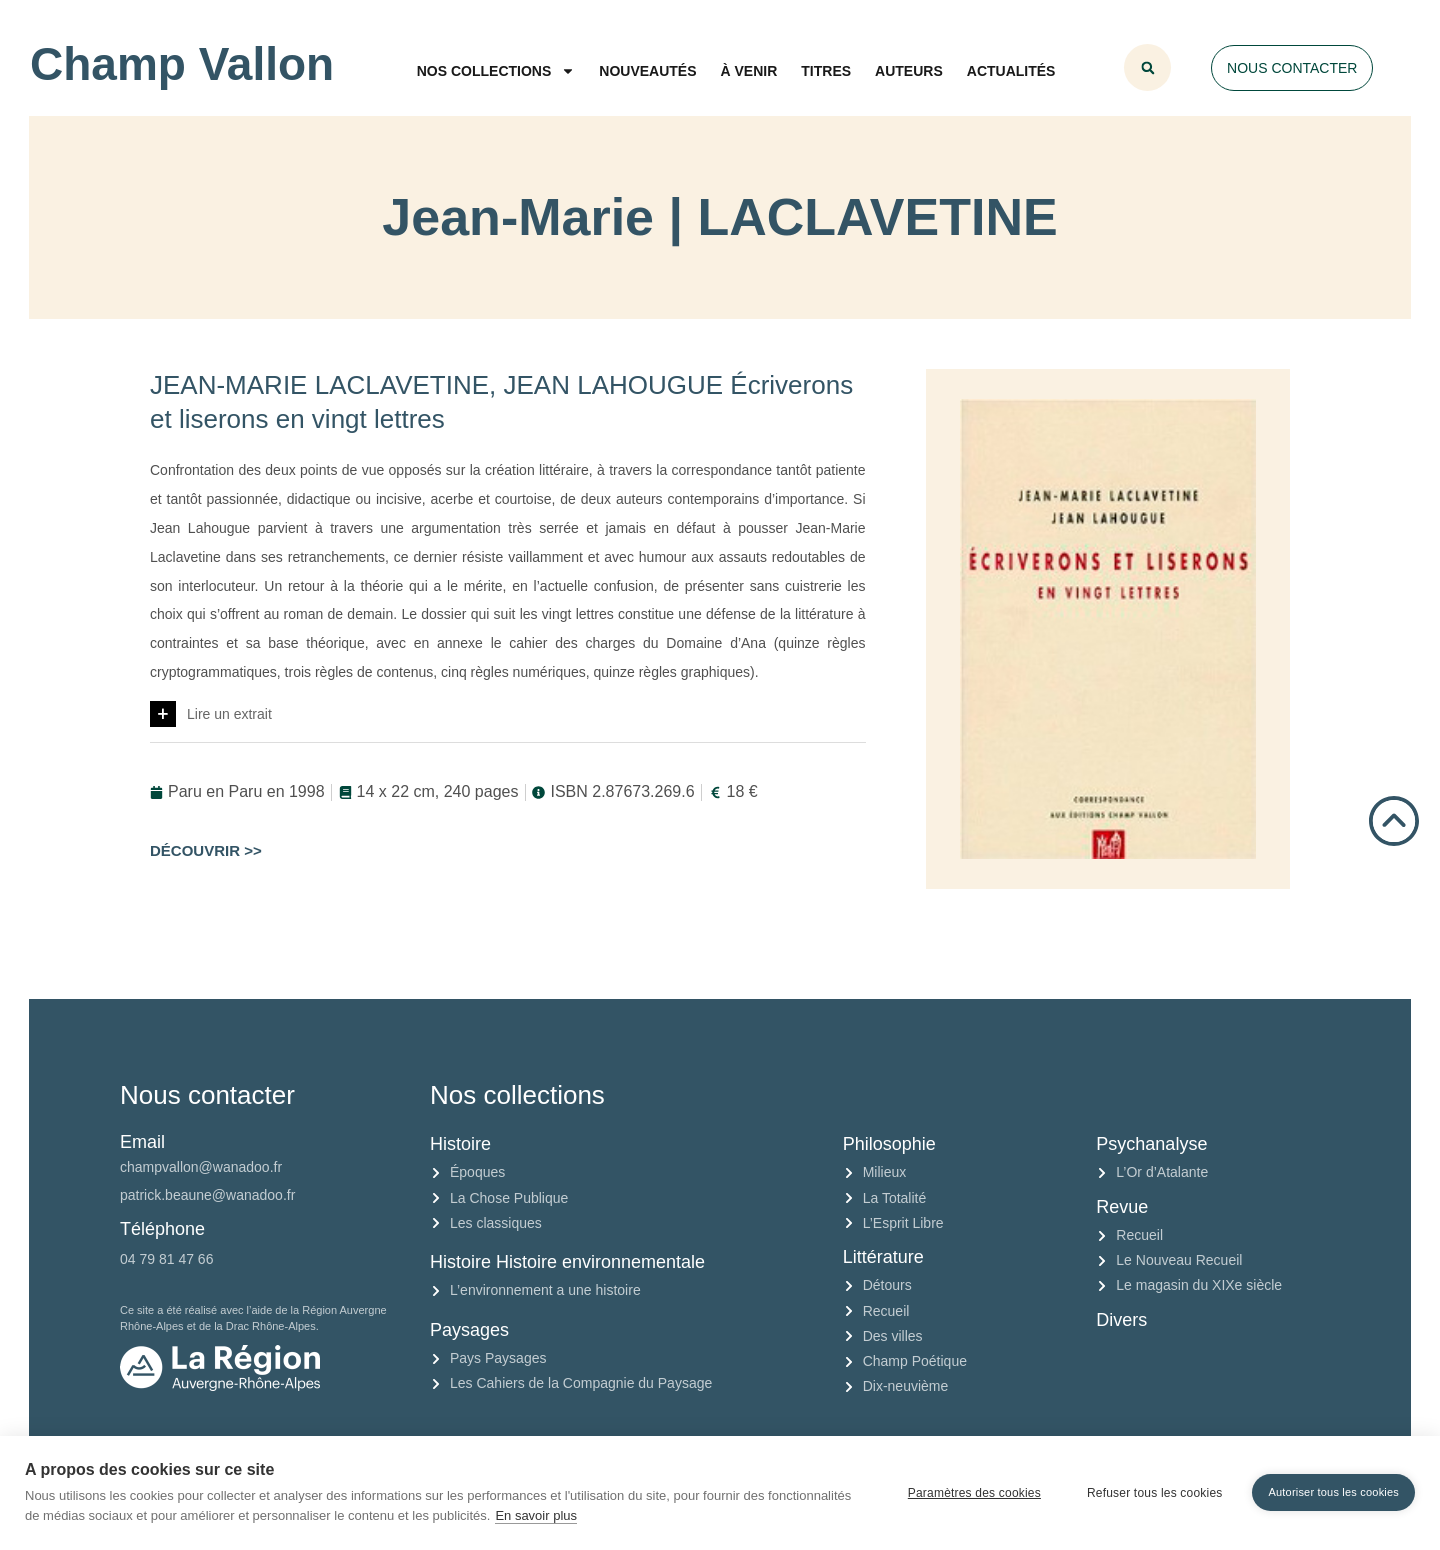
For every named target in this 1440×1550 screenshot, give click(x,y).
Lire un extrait (229, 714)
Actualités (1011, 71)
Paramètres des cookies (974, 1493)
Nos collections (496, 71)
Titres (826, 71)
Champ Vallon (182, 64)
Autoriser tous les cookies (1333, 1492)
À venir (749, 71)
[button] (1147, 67)
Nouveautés (647, 71)
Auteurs (909, 71)
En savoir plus (536, 1515)
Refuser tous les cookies (1155, 1493)
